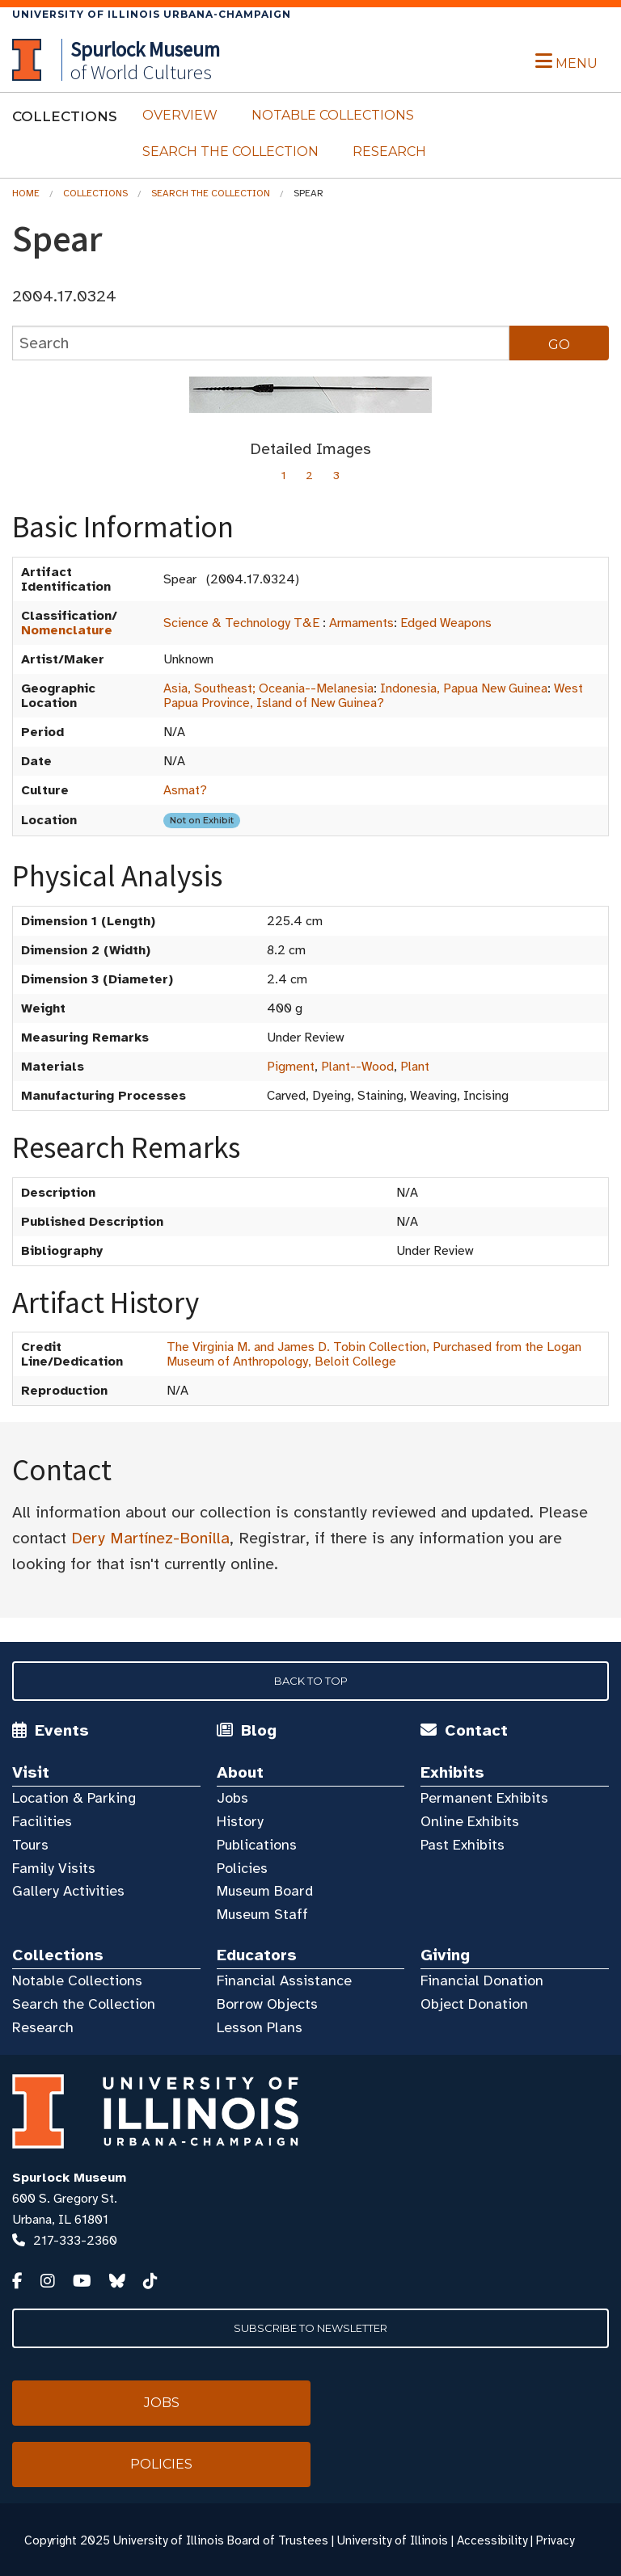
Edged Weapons (446, 623)
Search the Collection (230, 151)
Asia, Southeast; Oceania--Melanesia (268, 688)
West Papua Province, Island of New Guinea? (373, 695)
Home (26, 193)
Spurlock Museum (69, 2178)
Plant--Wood (357, 1067)
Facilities (42, 1821)
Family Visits (53, 1868)
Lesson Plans (259, 2027)
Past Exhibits (462, 1845)
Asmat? (185, 790)
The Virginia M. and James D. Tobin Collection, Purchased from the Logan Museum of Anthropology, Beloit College (374, 1354)
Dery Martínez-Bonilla (150, 1538)
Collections (95, 193)
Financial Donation (481, 1980)
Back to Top (311, 1680)
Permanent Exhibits (484, 1798)
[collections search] (260, 343)
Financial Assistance (284, 1980)
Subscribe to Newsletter (310, 2327)
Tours (30, 1845)
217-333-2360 (75, 2241)
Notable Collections (332, 115)
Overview (180, 115)
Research (389, 151)
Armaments (361, 623)
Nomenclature (66, 630)
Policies (242, 1868)
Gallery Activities (68, 1891)
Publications (257, 1845)
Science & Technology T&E (241, 623)
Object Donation (474, 2004)
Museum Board (265, 1891)
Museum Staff (262, 1914)
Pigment (291, 1067)
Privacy (555, 2540)
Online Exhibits (469, 1821)
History (240, 1821)
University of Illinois (392, 2540)
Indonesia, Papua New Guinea (463, 688)
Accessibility (492, 2540)
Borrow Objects (267, 2004)
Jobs (232, 1798)
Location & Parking (74, 1798)
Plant (414, 1067)
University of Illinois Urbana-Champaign (151, 14)
